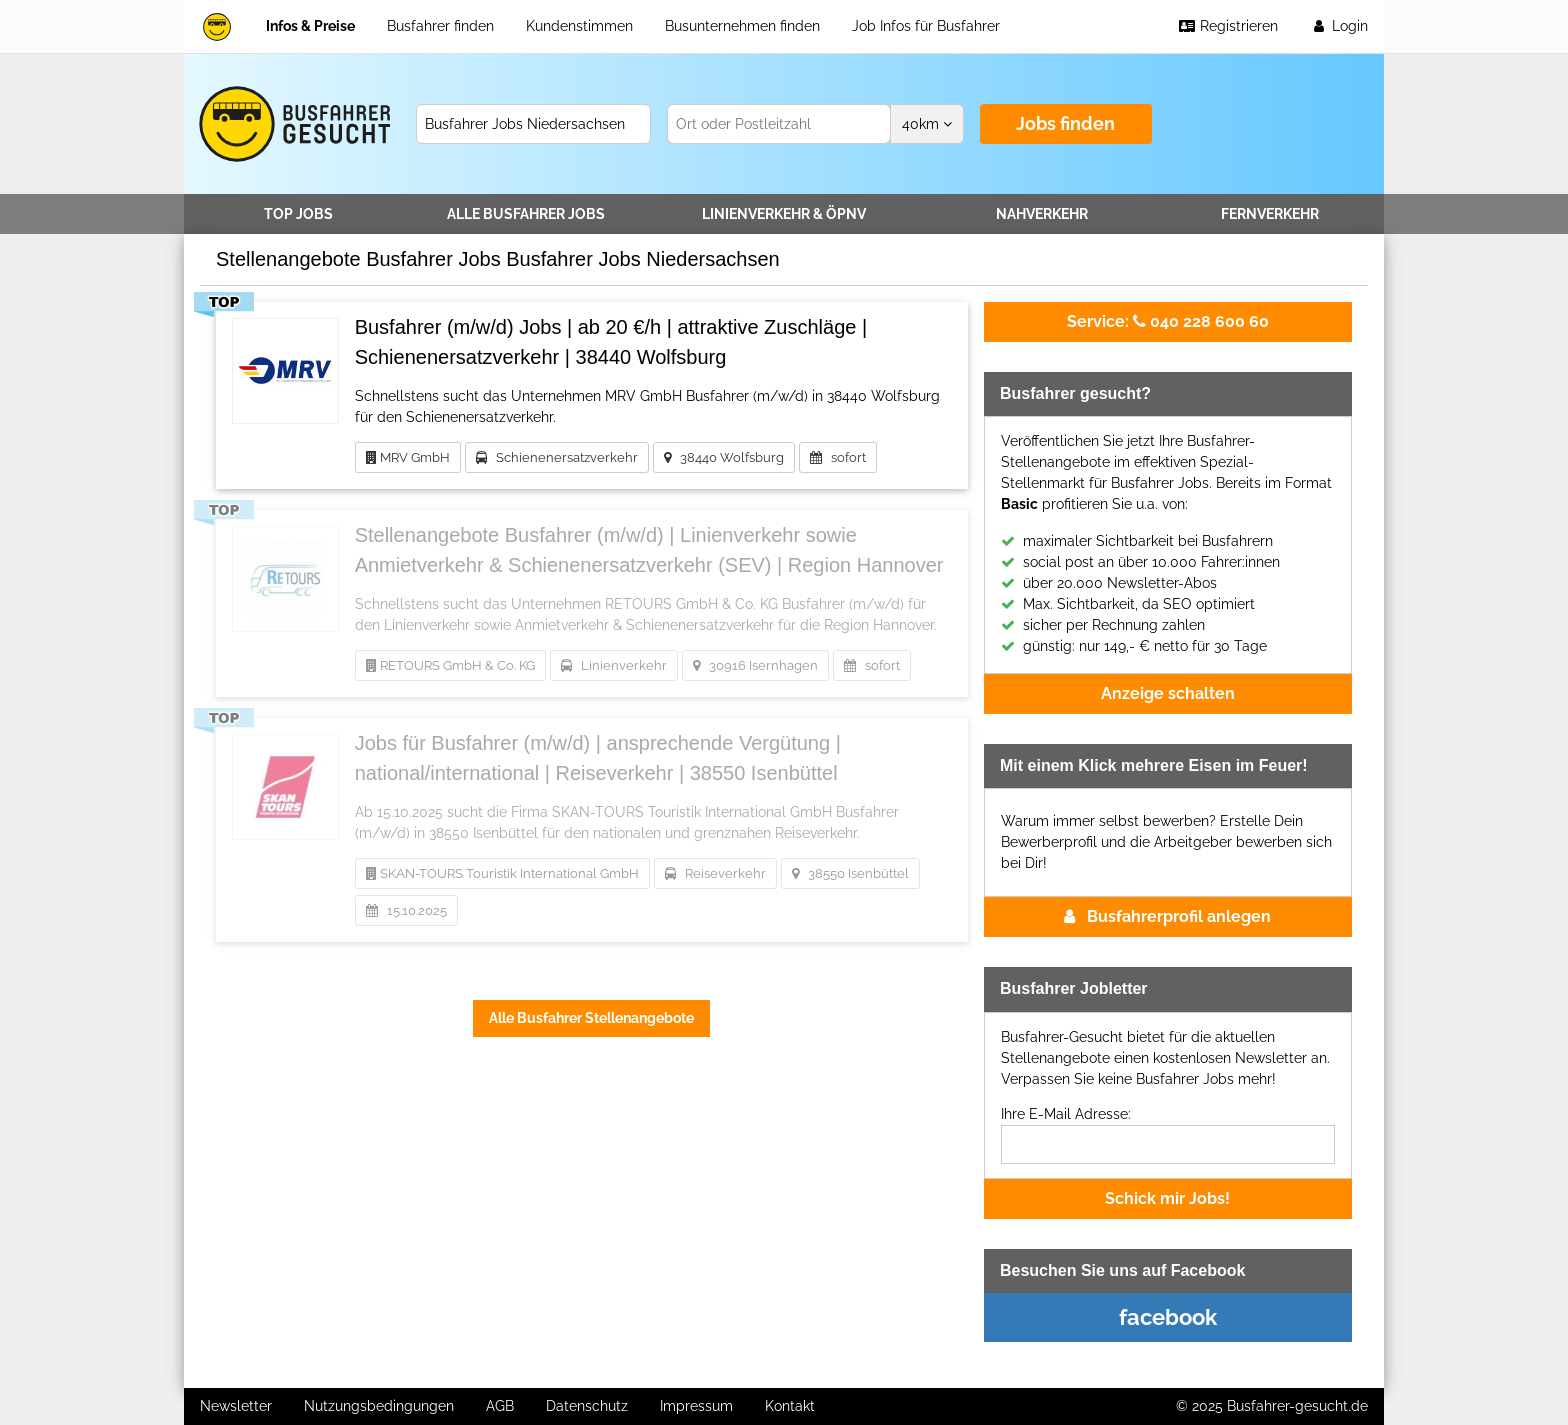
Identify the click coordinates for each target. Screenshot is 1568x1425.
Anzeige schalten (1168, 693)
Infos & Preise (310, 26)
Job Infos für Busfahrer (926, 26)
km (927, 124)
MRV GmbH (408, 457)
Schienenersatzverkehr (557, 457)
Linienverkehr (784, 214)
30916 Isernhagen (755, 665)
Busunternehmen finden (742, 26)
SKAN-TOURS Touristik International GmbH (502, 873)
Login (1339, 26)
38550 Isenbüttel (850, 873)
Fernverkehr (1270, 214)
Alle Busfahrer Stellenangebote (591, 1018)
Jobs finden (1065, 123)
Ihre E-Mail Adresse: (1066, 1114)
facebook (1168, 1317)
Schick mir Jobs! (1167, 1198)
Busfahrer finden (440, 26)
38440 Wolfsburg (724, 457)
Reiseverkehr (715, 873)
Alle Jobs (526, 214)
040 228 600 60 (1168, 321)
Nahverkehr (1042, 214)
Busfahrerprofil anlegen (1167, 916)
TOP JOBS (298, 214)
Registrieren (1228, 26)
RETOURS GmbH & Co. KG (450, 665)
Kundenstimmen (579, 26)
